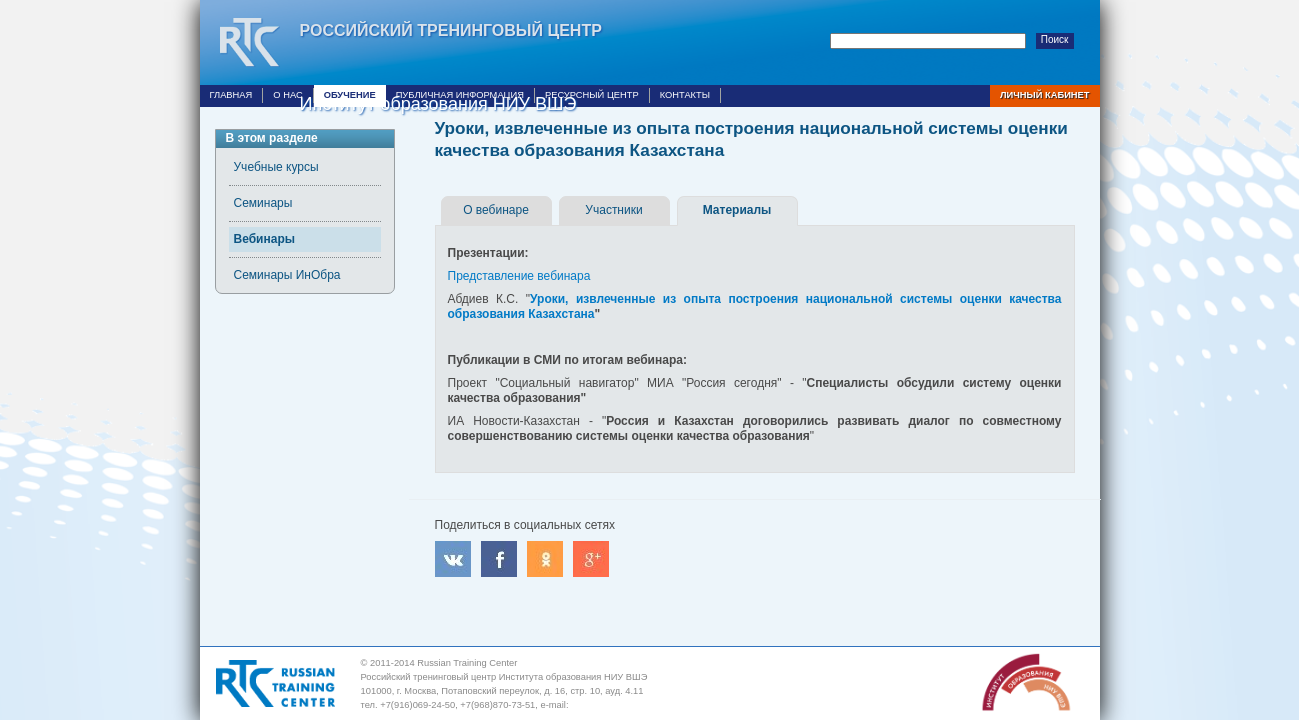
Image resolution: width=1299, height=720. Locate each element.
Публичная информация (460, 95)
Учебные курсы (276, 167)
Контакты (685, 95)
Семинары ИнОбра (287, 275)
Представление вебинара (519, 276)
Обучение (350, 95)
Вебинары (264, 239)
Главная (231, 95)
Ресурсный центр (592, 95)
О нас (287, 95)
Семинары (263, 203)
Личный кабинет (1044, 95)
